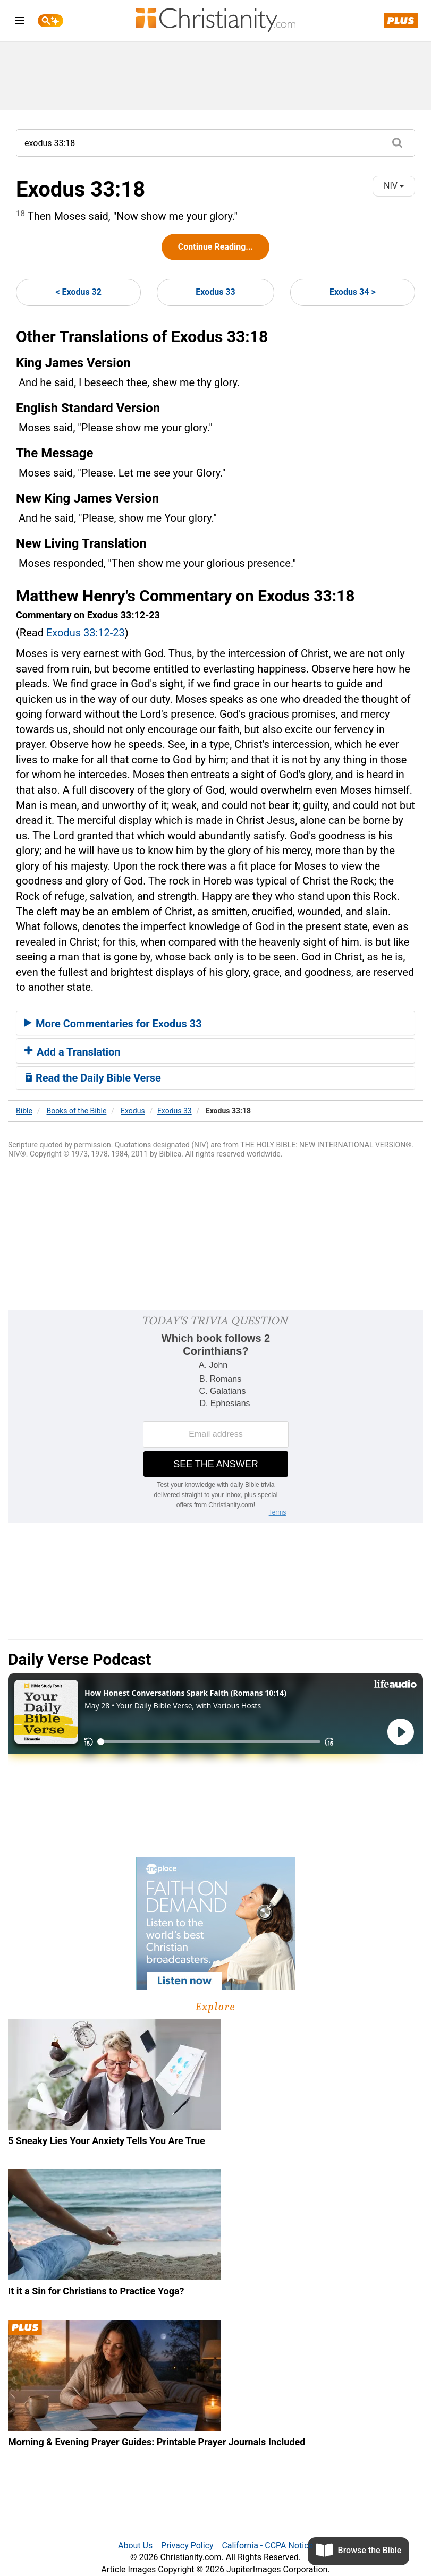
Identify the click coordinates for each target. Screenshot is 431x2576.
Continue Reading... (215, 247)
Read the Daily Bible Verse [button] (92, 1078)
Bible (24, 1111)
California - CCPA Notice (267, 2545)
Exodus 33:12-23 (85, 632)
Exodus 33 (215, 292)
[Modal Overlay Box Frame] (215, 1416)
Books (77, 1111)
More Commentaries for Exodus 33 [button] (113, 1023)
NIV (394, 186)
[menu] (19, 22)
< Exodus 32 (78, 292)
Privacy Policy (187, 2545)
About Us (135, 2545)
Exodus (133, 1111)
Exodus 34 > (352, 292)
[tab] (215, 1023)
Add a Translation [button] (72, 1051)
